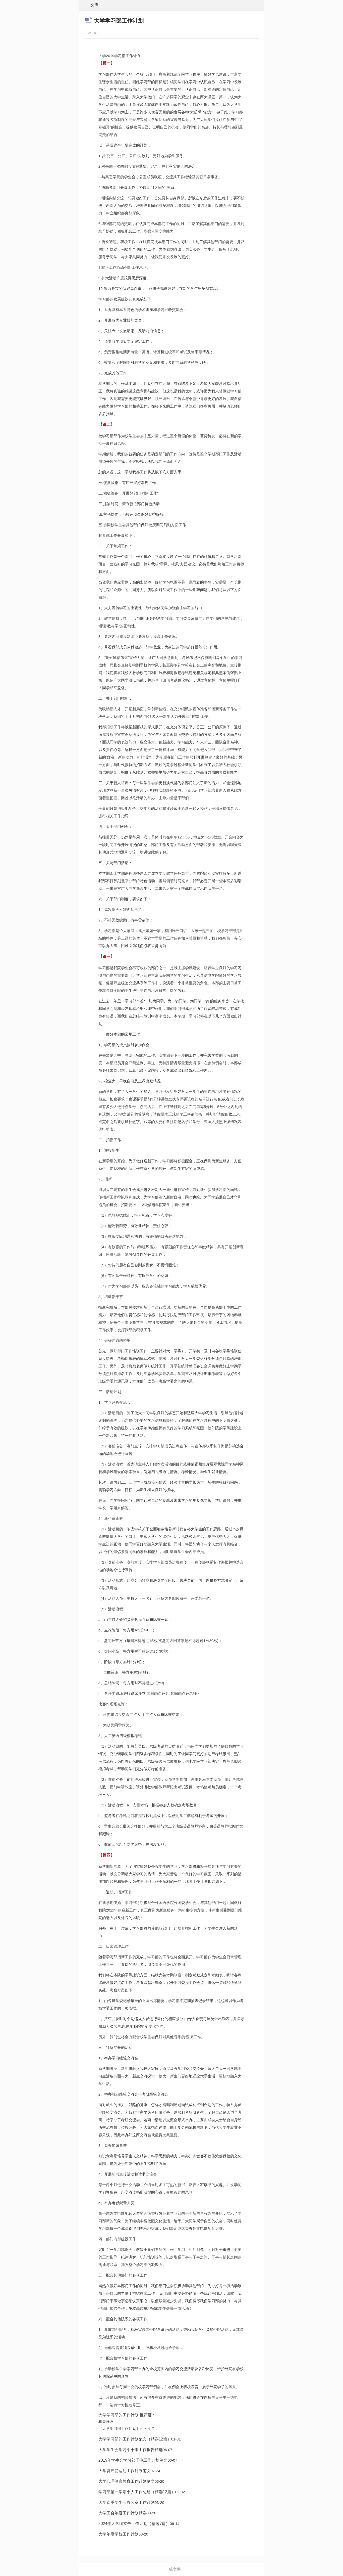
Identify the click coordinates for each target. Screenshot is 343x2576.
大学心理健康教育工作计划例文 (126, 2481)
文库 (94, 5)
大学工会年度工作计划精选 (122, 2513)
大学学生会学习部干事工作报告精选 (130, 2450)
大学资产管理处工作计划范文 (124, 2471)
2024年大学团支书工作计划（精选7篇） (134, 2523)
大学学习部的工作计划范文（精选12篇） (134, 2439)
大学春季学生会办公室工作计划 (126, 2502)
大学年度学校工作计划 (118, 2534)
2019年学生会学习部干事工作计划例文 (133, 2460)
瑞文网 (175, 2569)
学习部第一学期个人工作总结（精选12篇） (136, 2492)
